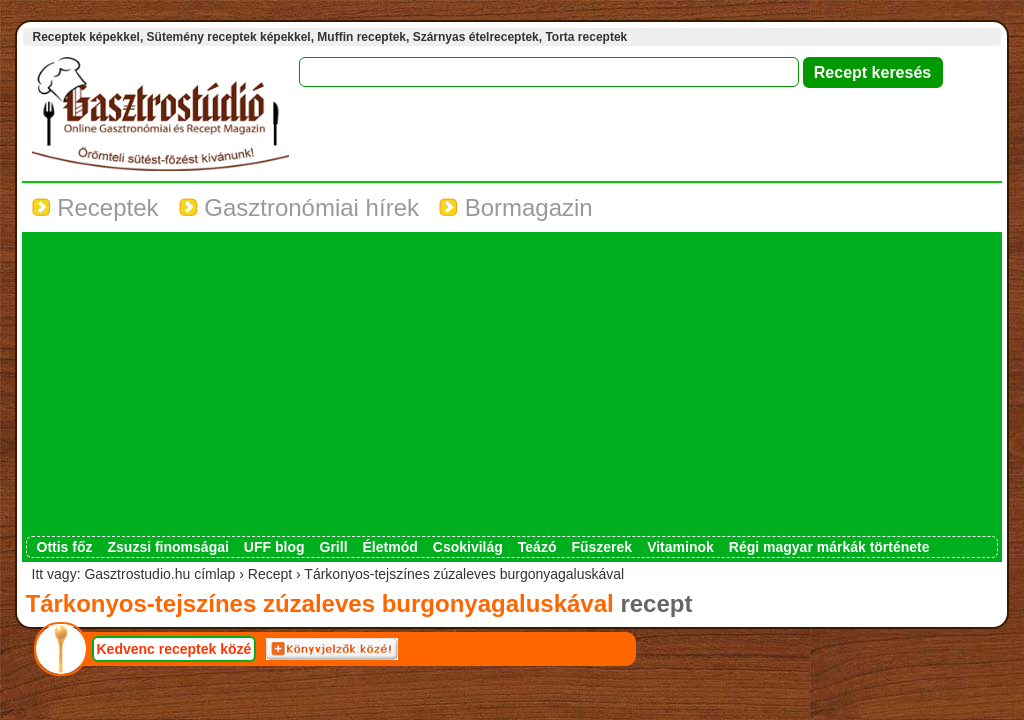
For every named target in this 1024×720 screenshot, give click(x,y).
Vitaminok (680, 547)
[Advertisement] (512, 386)
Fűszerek (601, 547)
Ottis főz (65, 547)
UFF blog (274, 547)
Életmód (390, 547)
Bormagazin (516, 207)
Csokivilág (468, 547)
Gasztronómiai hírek (299, 207)
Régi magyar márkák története (829, 547)
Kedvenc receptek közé (174, 649)
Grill (334, 547)
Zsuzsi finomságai (168, 547)
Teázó (537, 547)
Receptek (95, 207)
